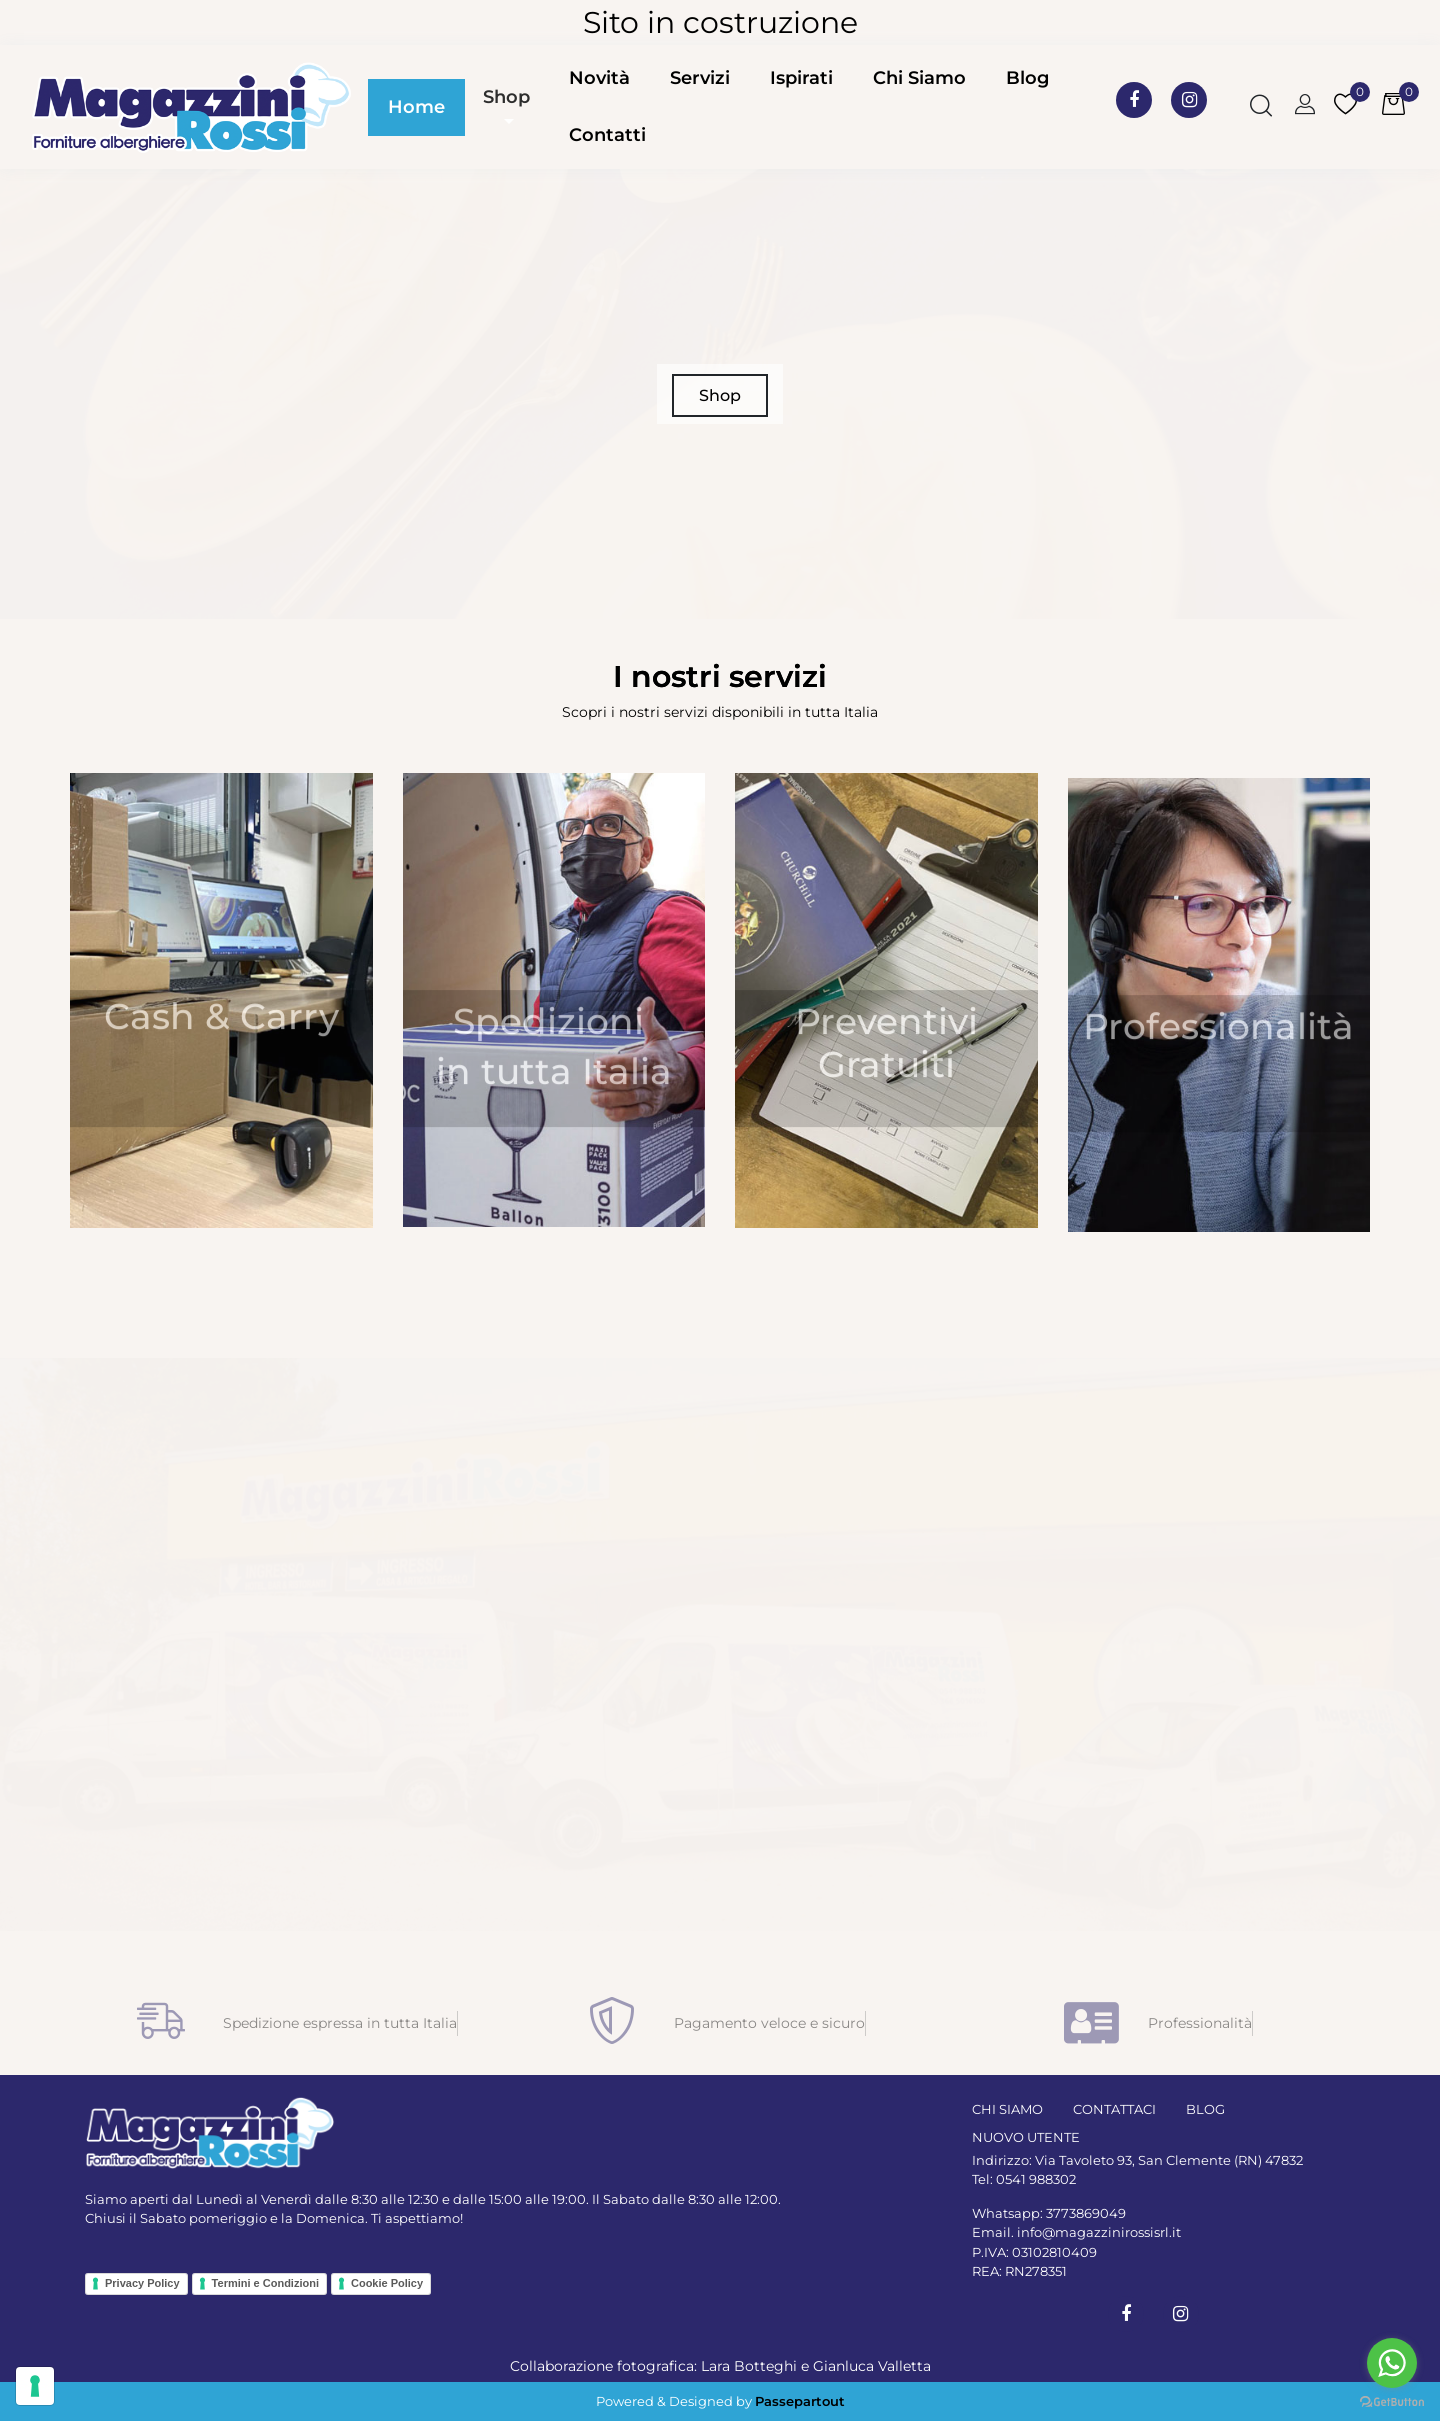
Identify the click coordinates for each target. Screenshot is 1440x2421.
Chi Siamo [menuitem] (919, 78)
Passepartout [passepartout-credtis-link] (800, 2401)
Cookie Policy (387, 2283)
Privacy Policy (142, 2283)
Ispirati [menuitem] (801, 78)
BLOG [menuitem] (1205, 2109)
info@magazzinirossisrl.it (1099, 2232)
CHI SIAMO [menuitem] (1007, 2109)
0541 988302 (1036, 2179)
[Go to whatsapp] (1392, 2363)
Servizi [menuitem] (700, 78)
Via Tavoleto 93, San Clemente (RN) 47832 (1169, 2160)
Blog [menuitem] (1027, 78)
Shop (506, 97)
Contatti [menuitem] (607, 135)
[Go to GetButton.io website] (1392, 2401)
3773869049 (1086, 2213)
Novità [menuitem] (599, 78)
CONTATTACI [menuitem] (1114, 2109)
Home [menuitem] (416, 107)
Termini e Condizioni (265, 2283)
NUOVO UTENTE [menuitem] (1026, 2137)
